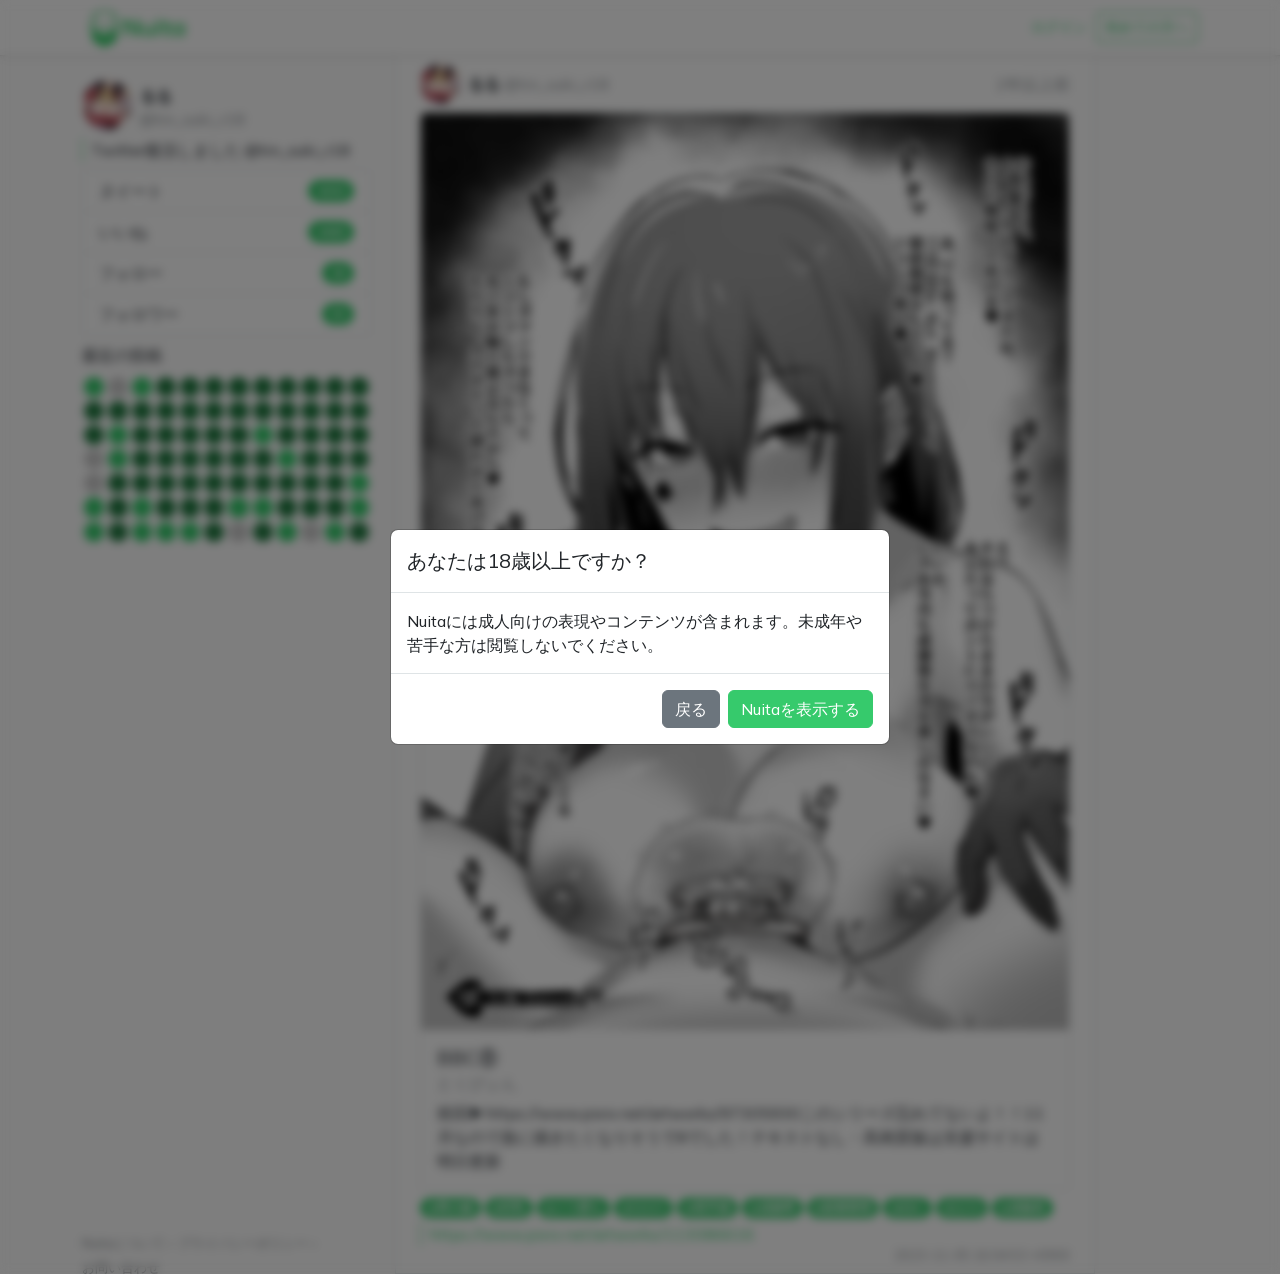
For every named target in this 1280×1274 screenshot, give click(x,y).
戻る (691, 709)
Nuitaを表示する (800, 709)
